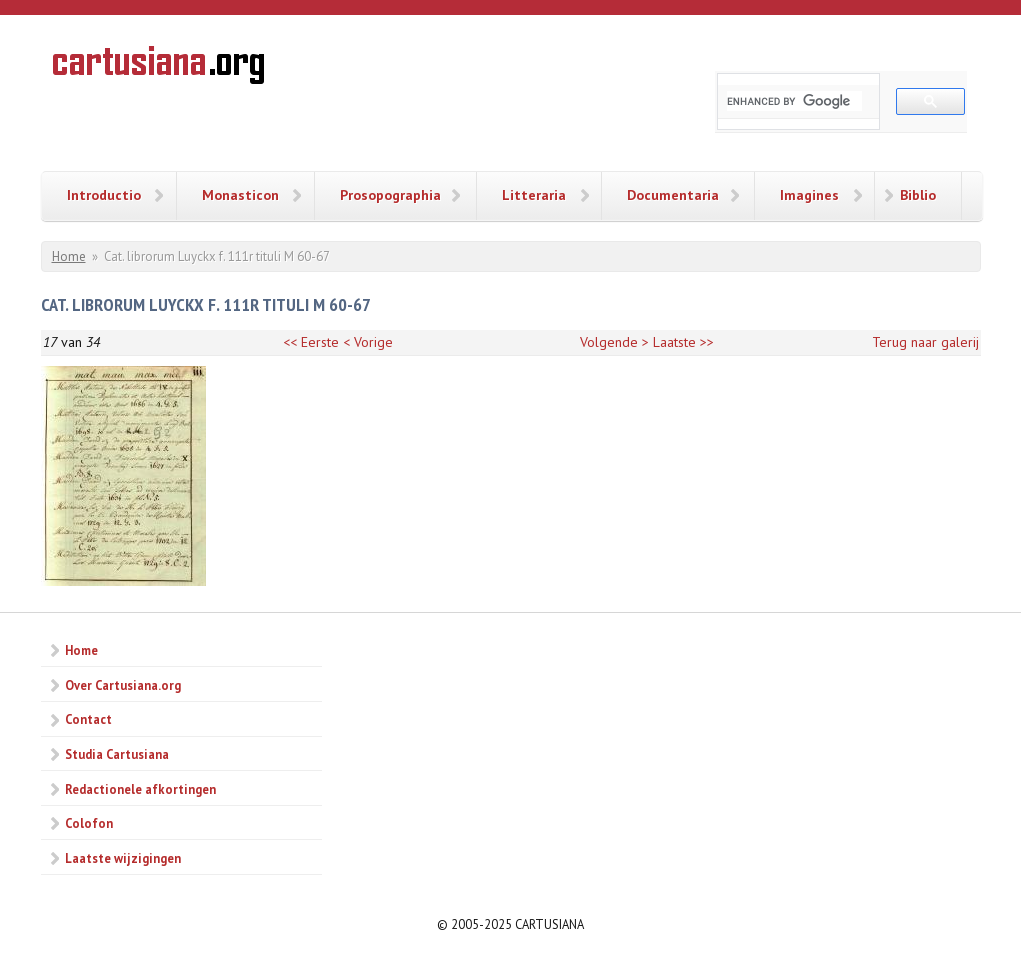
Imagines (809, 195)
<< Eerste (311, 342)
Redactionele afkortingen (140, 789)
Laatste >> (683, 342)
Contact (88, 719)
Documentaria (673, 195)
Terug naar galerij (925, 342)
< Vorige (368, 342)
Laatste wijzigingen (123, 858)
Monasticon (240, 195)
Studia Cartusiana (117, 754)
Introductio (104, 195)
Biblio (918, 195)
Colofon (89, 823)
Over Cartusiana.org (123, 685)
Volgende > (614, 342)
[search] (794, 101)
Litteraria (534, 195)
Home (69, 256)
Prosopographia (390, 195)
